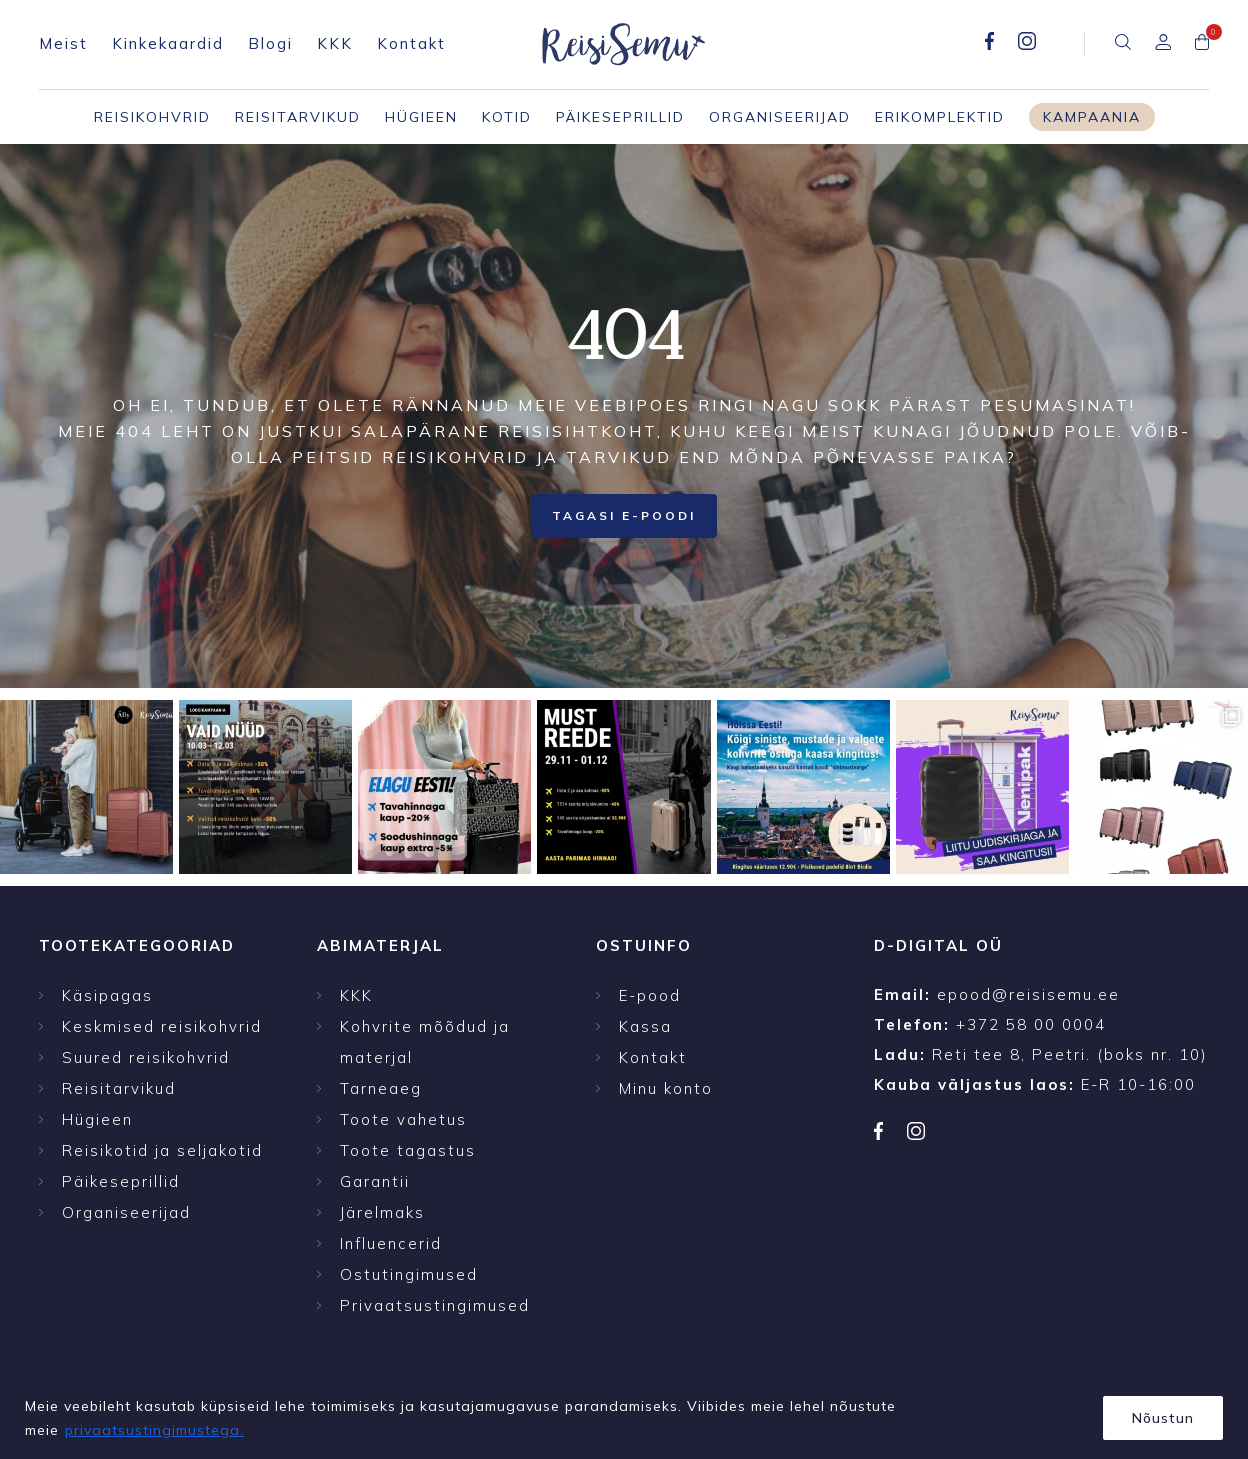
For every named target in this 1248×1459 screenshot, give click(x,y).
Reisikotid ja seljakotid (162, 1150)
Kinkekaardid (168, 43)
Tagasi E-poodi (624, 515)
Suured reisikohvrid (146, 1057)
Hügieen (421, 117)
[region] (624, 1411)
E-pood (650, 995)
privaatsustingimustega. (154, 1430)
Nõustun (1163, 1418)
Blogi (270, 43)
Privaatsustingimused (435, 1305)
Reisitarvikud (298, 117)
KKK (335, 43)
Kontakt (411, 43)
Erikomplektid (940, 117)
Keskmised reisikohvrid (162, 1026)
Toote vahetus (403, 1119)
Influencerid (391, 1243)
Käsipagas (107, 995)
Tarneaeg (381, 1088)
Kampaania (1092, 117)
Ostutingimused (409, 1274)
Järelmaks (382, 1212)
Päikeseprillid (620, 117)
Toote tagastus (408, 1150)
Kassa (645, 1026)
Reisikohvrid (152, 117)
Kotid (507, 117)
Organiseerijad (780, 117)
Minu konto (666, 1088)
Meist (63, 43)
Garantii (375, 1181)
